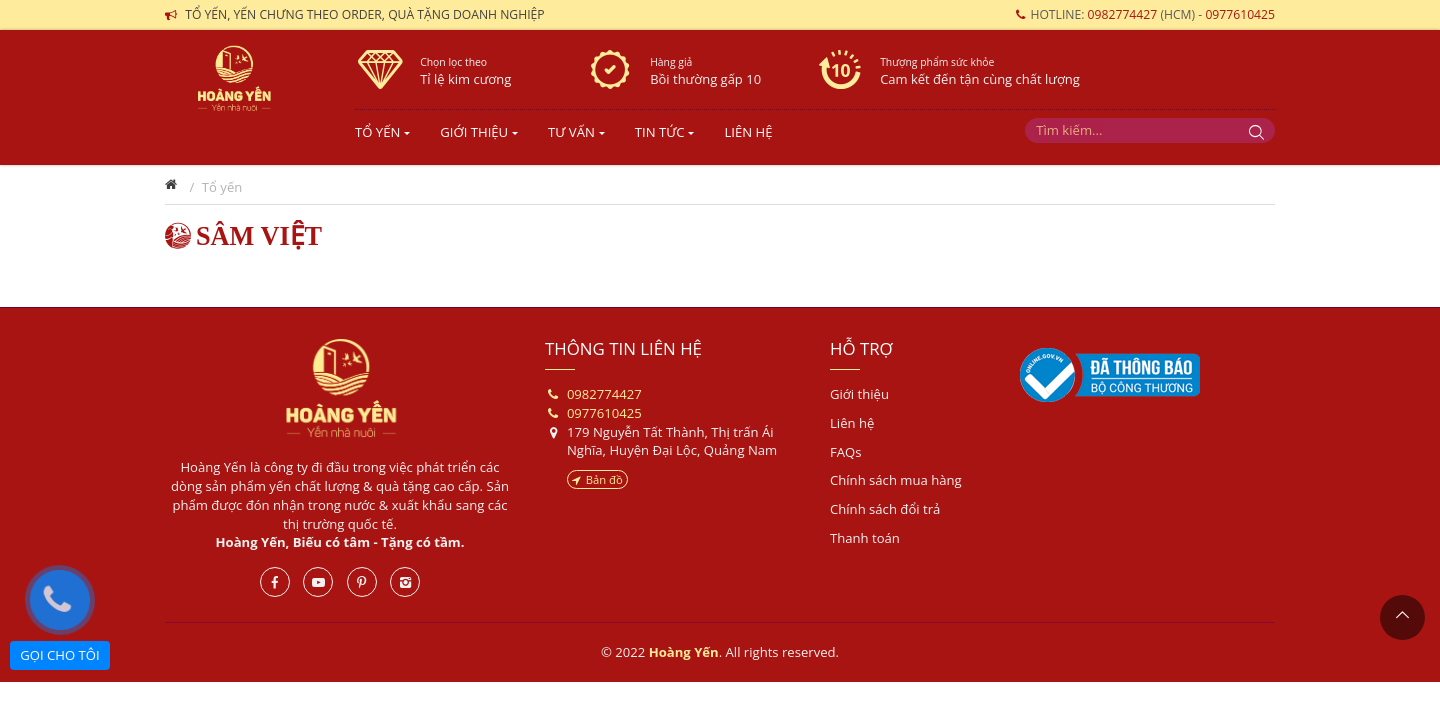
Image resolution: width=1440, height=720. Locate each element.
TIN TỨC (660, 132)
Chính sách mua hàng (896, 480)
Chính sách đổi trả (885, 509)
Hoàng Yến (340, 388)
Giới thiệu (859, 394)
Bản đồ (597, 479)
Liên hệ (852, 423)
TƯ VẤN (571, 132)
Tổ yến (377, 132)
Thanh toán (865, 538)
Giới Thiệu (474, 132)
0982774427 (1124, 14)
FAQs (846, 452)
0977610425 (1240, 14)
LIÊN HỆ (748, 132)
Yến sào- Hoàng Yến (245, 95)
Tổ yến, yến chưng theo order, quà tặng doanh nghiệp (365, 14)
